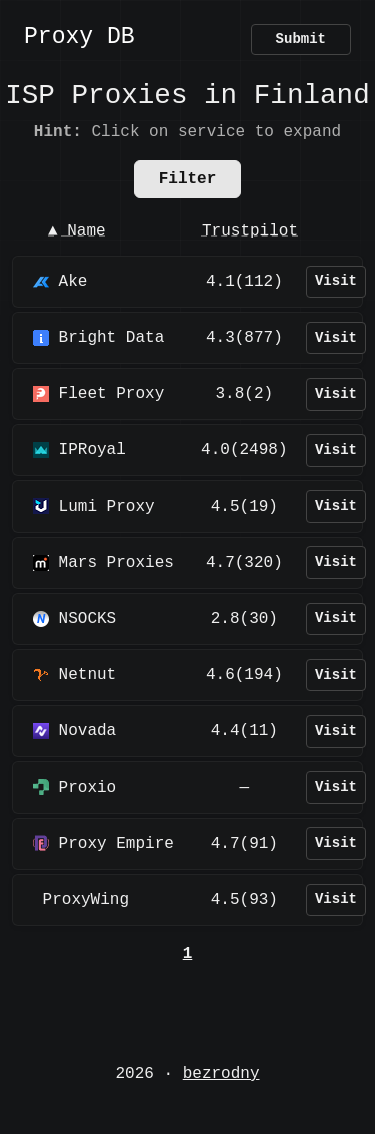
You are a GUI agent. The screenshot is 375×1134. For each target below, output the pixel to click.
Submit (301, 39)
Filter (188, 179)
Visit (336, 281)
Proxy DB (79, 38)
